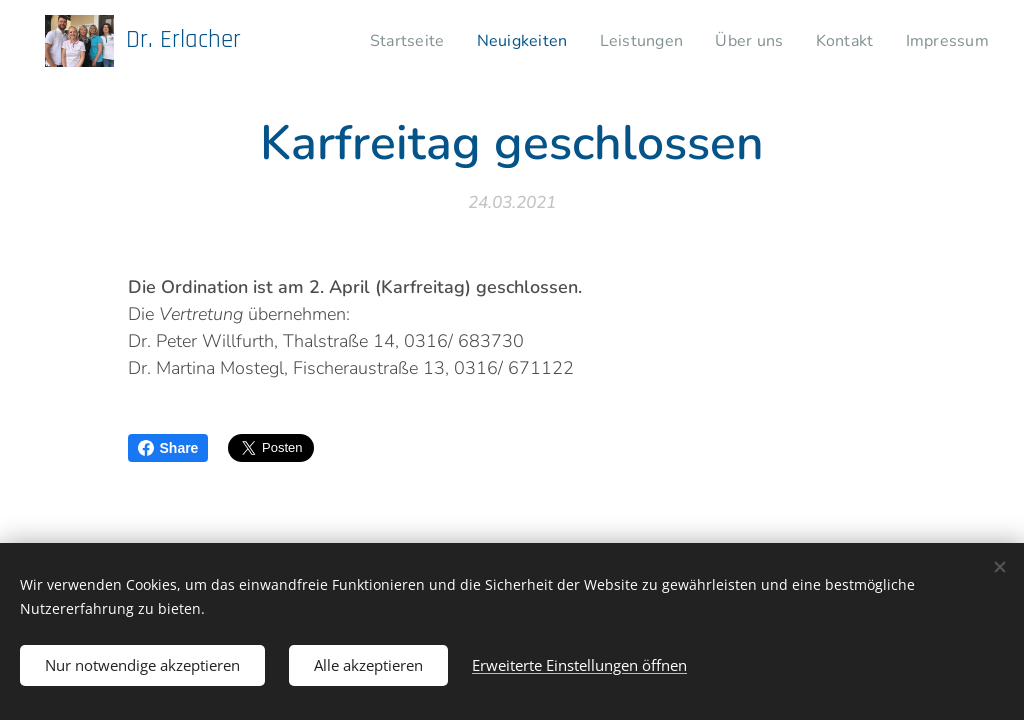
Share (168, 448)
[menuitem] (410, 41)
